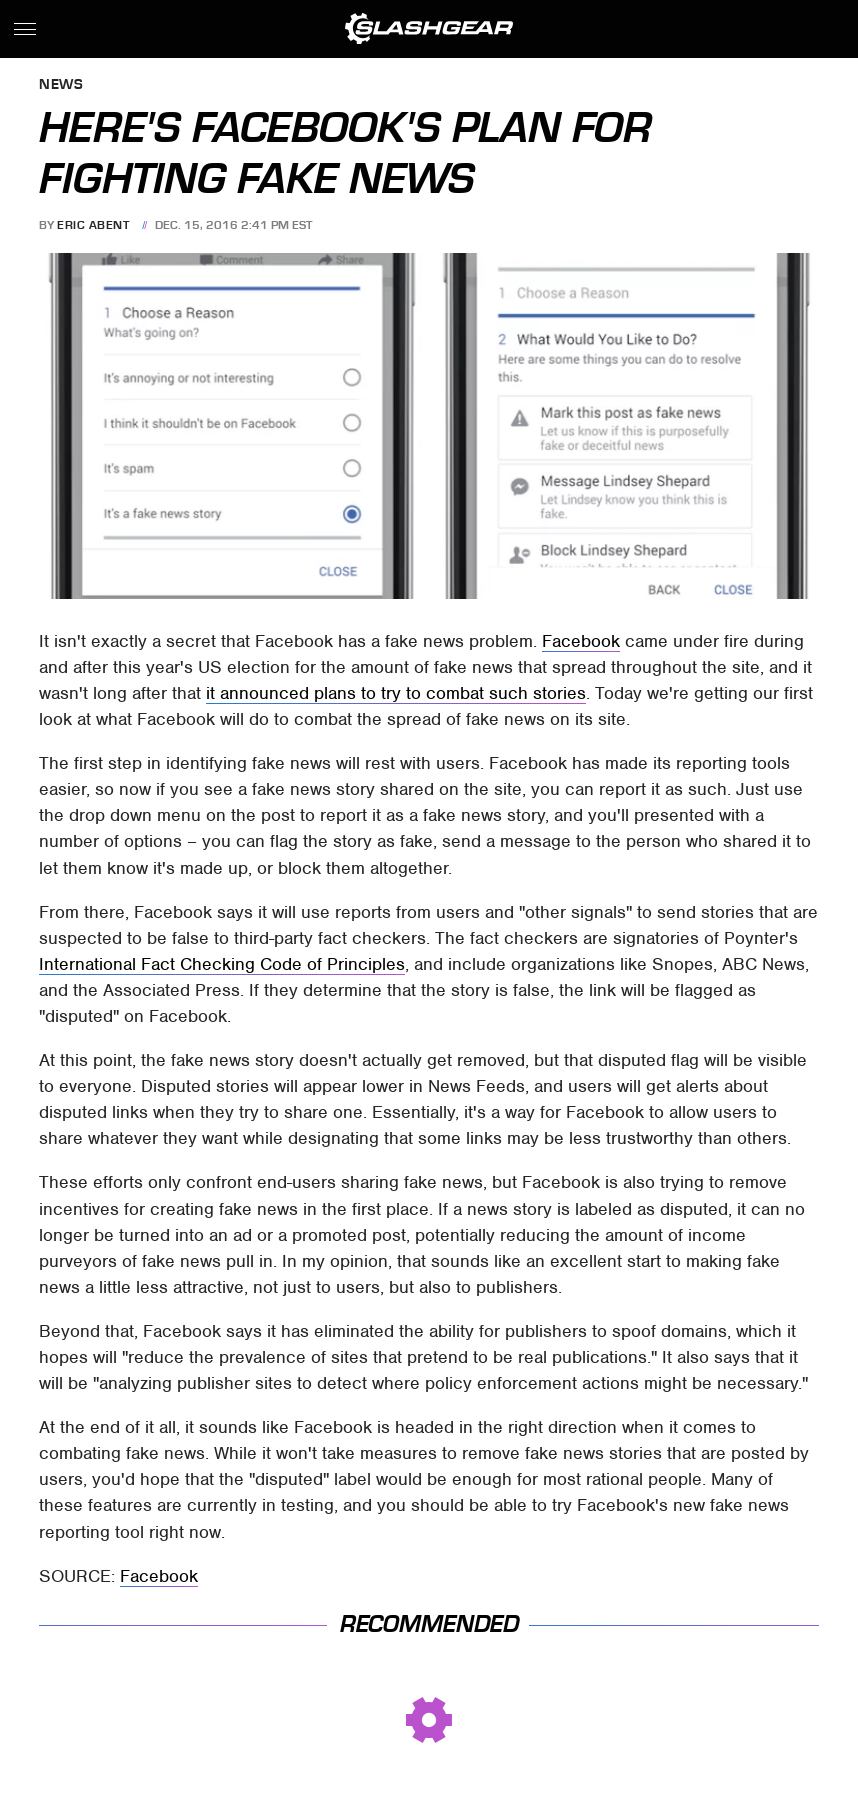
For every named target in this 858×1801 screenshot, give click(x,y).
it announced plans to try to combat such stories (396, 693)
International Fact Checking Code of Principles (222, 964)
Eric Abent (93, 225)
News (61, 85)
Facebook (581, 641)
